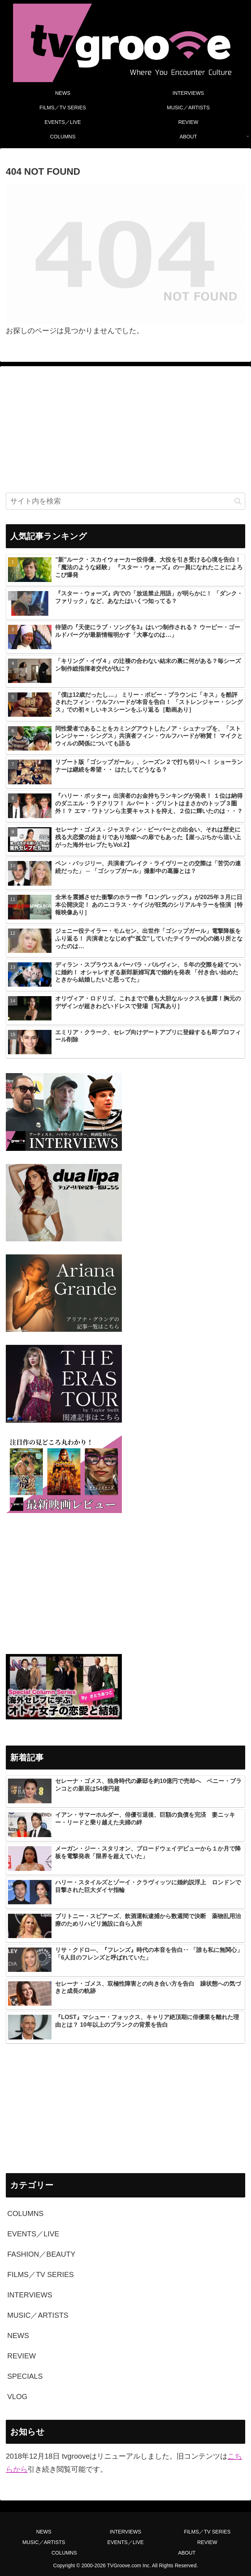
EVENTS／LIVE (125, 2542)
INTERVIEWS (125, 2532)
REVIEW (207, 2542)
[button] (237, 501)
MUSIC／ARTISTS (43, 2542)
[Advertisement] (125, 429)
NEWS (44, 2532)
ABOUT (187, 2553)
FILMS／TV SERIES (207, 2532)
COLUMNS (64, 2553)
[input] (125, 501)
